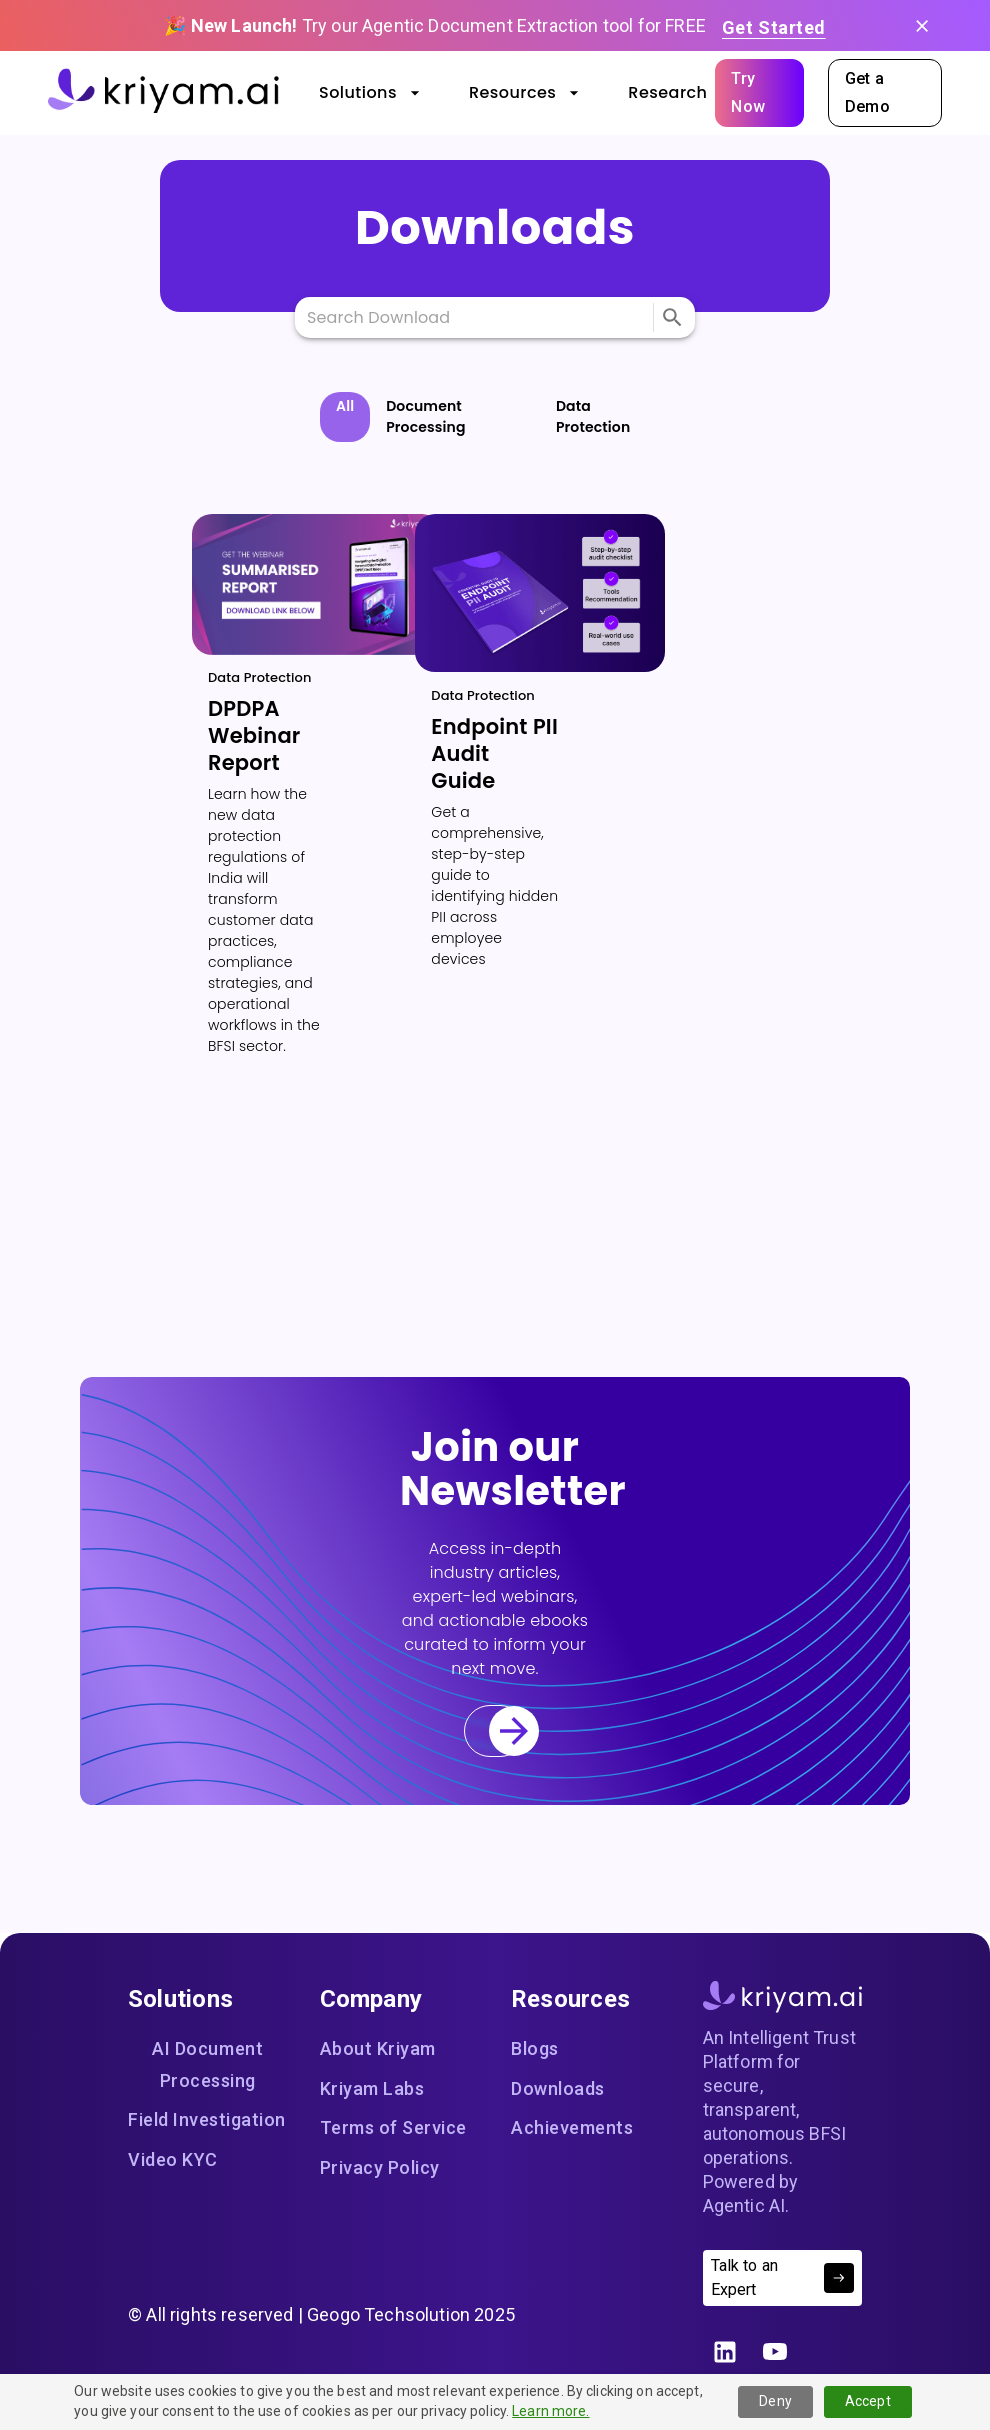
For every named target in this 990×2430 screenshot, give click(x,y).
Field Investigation (207, 2120)
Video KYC (173, 2160)
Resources (524, 93)
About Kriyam (378, 2049)
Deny (775, 2401)
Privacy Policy (380, 2168)
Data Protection (593, 416)
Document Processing (425, 416)
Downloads (558, 2089)
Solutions (370, 93)
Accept (868, 2401)
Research (667, 93)
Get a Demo (885, 93)
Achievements (572, 2128)
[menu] (672, 317)
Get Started (774, 27)
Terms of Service (393, 2128)
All (345, 406)
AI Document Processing (208, 2064)
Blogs (543, 2049)
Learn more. (550, 2411)
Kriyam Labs (372, 2089)
